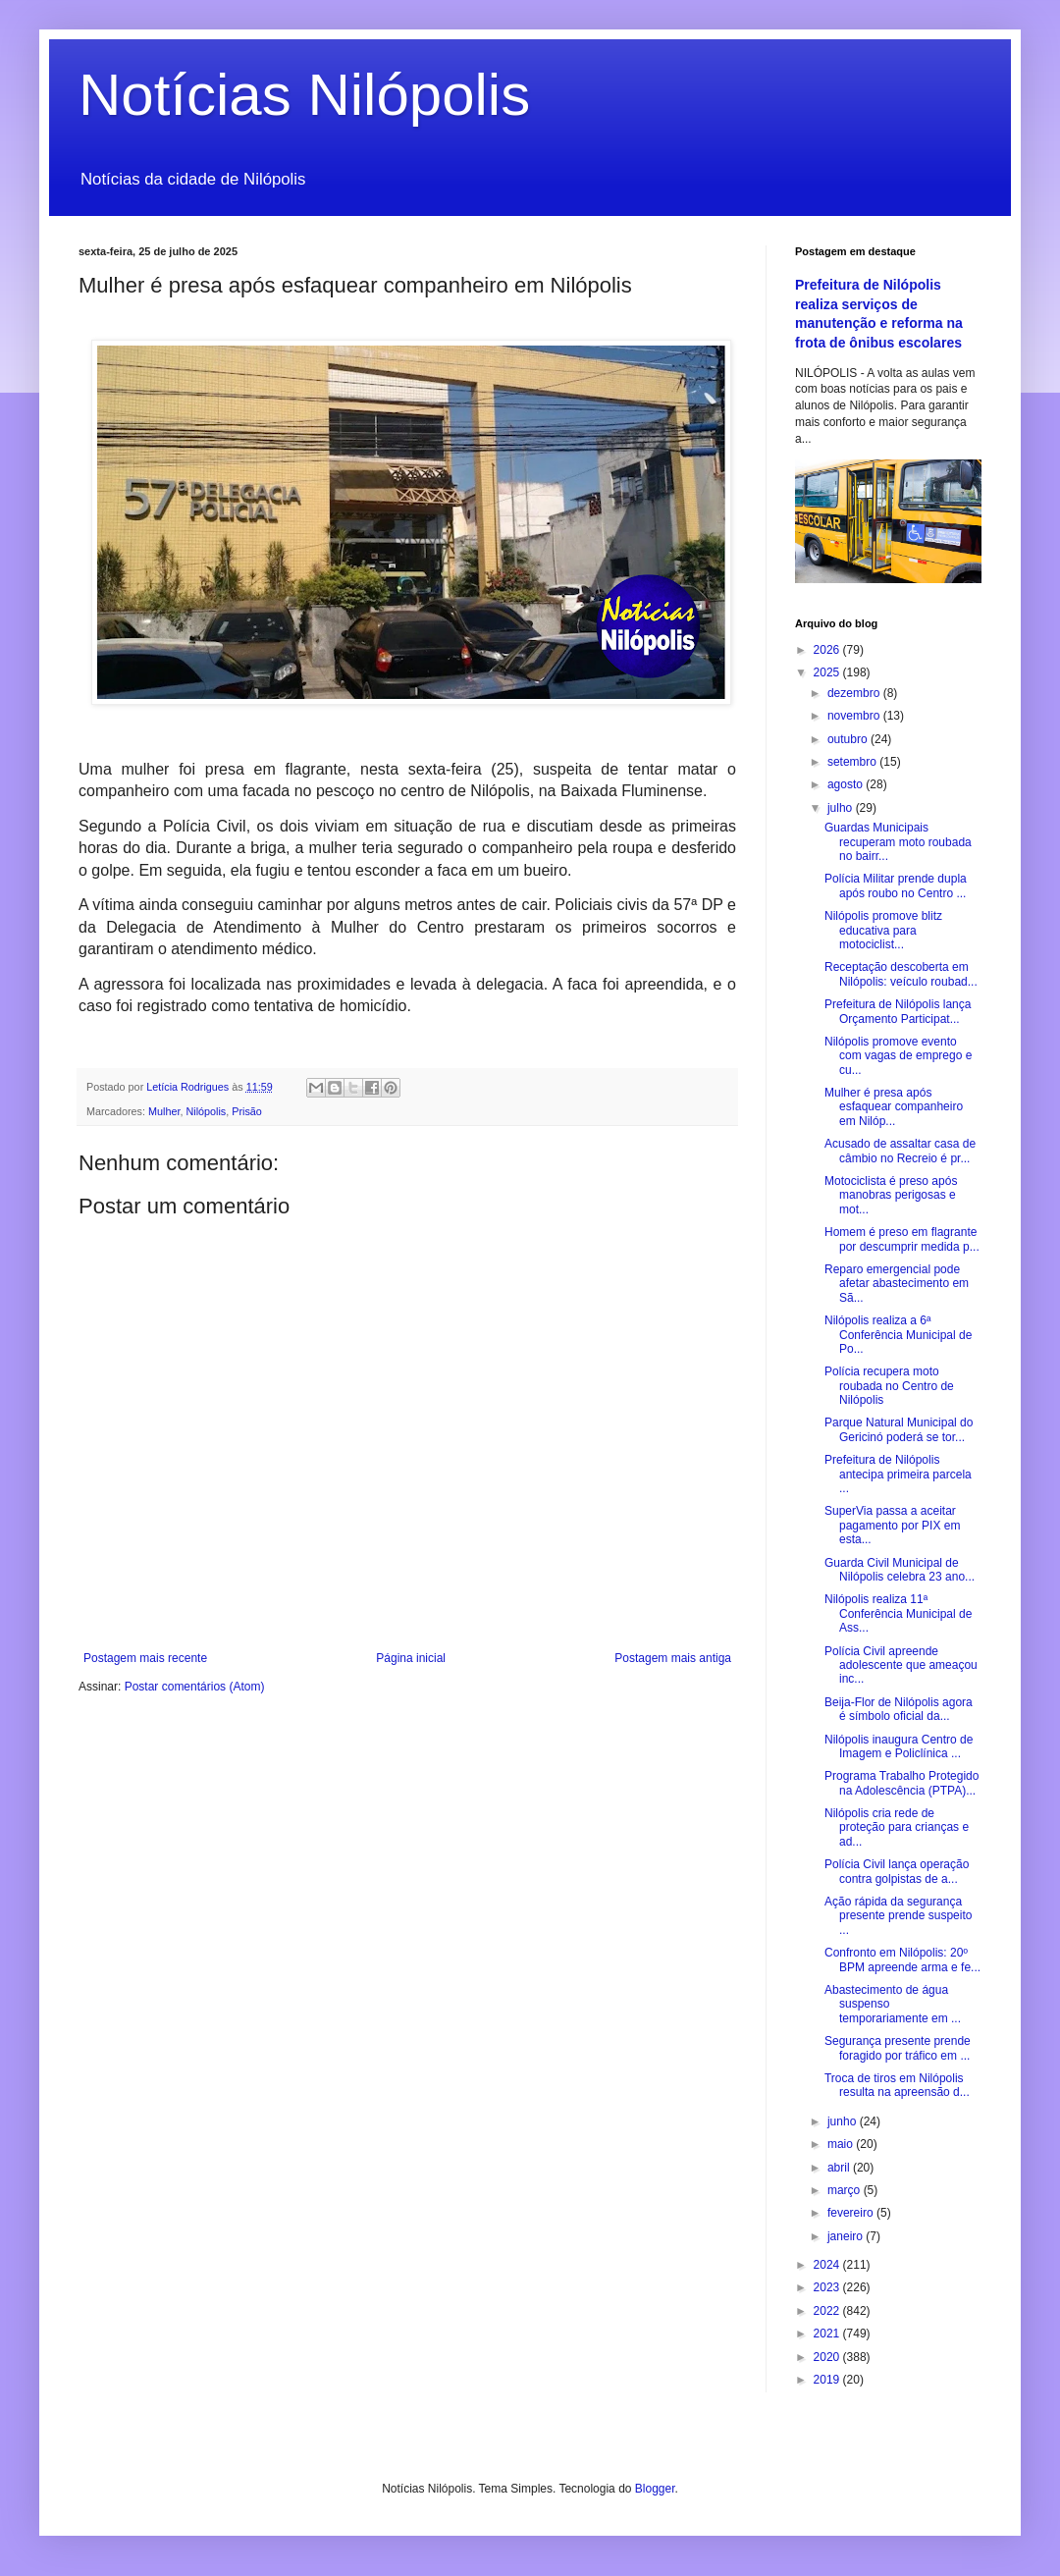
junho (843, 2121)
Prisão (247, 1111)
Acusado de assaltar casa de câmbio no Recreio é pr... (900, 1150)
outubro (849, 739)
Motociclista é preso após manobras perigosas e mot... (890, 1195)
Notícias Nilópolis (304, 95)
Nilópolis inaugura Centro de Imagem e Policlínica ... (898, 1746)
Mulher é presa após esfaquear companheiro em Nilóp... (893, 1107)
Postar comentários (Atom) (195, 1686)
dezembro (855, 693)
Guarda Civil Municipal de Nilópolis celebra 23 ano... (899, 1569)
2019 (828, 2380)
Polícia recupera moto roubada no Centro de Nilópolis (889, 1386)
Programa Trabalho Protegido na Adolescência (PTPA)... (901, 1783)
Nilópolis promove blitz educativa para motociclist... (883, 930)
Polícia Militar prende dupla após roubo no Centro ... (895, 885)
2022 (828, 2311)
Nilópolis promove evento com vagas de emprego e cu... (898, 1056)
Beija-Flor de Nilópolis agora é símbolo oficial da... (898, 1709)
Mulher (164, 1111)
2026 (828, 650)
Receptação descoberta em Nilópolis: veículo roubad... (901, 974)
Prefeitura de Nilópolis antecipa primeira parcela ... (898, 1474)
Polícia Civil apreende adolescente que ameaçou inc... (901, 1665)
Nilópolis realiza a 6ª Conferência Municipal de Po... (898, 1335)
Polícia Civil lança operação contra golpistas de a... (896, 1871)
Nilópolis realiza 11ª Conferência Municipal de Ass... (898, 1613)
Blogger (655, 2489)
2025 (828, 672)
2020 (828, 2357)
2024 (828, 2265)
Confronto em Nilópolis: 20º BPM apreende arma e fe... (902, 1959)
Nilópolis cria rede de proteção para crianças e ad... (896, 1827)
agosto (846, 784)
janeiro (846, 2236)
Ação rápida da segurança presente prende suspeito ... (898, 1916)
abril (840, 2167)
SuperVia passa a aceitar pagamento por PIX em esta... (892, 1525)
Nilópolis (206, 1111)
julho (841, 808)
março (845, 2190)
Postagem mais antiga (672, 1658)
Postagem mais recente (145, 1658)
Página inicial (411, 1658)
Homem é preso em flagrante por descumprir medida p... (902, 1239)
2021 (828, 2333)
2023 (828, 2287)
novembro (855, 716)
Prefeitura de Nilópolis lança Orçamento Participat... (897, 1011)
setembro (853, 762)
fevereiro (851, 2213)
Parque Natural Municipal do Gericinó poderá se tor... (898, 1429)
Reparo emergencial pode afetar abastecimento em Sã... (896, 1283)
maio (841, 2144)
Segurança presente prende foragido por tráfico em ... (897, 2048)
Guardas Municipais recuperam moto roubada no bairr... (898, 842)
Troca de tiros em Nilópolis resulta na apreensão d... (897, 2085)
